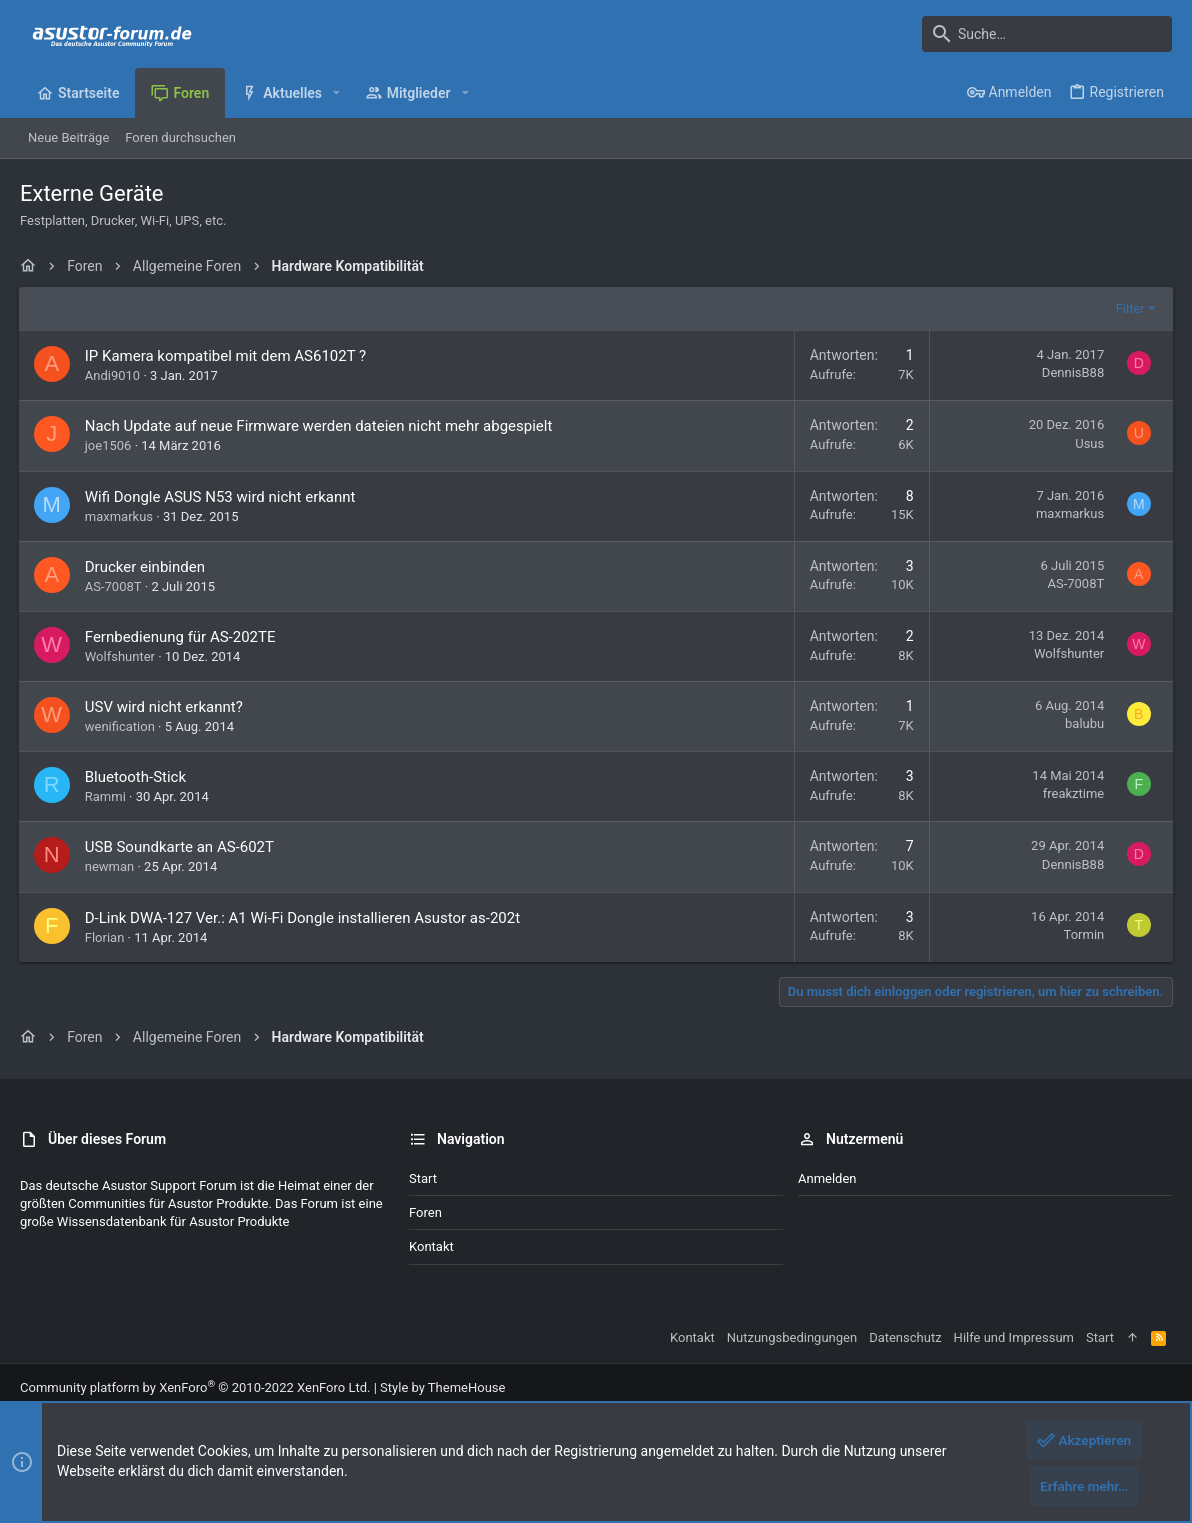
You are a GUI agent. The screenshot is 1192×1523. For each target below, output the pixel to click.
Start (423, 1178)
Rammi (106, 796)
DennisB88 (1072, 372)
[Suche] (1047, 34)
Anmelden (827, 1178)
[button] (336, 93)
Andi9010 (113, 375)
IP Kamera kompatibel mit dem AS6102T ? (226, 356)
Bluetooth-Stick (136, 777)
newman (111, 866)
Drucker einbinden (146, 567)
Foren (425, 1212)
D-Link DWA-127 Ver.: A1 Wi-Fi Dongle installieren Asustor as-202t (303, 918)
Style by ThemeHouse (442, 1387)
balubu (1083, 723)
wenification (121, 726)
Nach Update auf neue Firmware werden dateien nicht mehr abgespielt (320, 426)
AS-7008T (114, 586)
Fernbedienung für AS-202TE (181, 637)
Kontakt (431, 1246)
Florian (106, 937)
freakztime (1072, 793)
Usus (1088, 443)
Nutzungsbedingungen (792, 1337)
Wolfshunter (121, 656)
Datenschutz (905, 1337)
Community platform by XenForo (195, 1387)
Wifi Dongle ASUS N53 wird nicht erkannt (221, 497)
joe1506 (109, 445)
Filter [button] (1128, 308)
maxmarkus (120, 516)
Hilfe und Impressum (1014, 1337)
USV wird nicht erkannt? (165, 707)
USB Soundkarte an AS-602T (180, 847)
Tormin (1082, 934)
